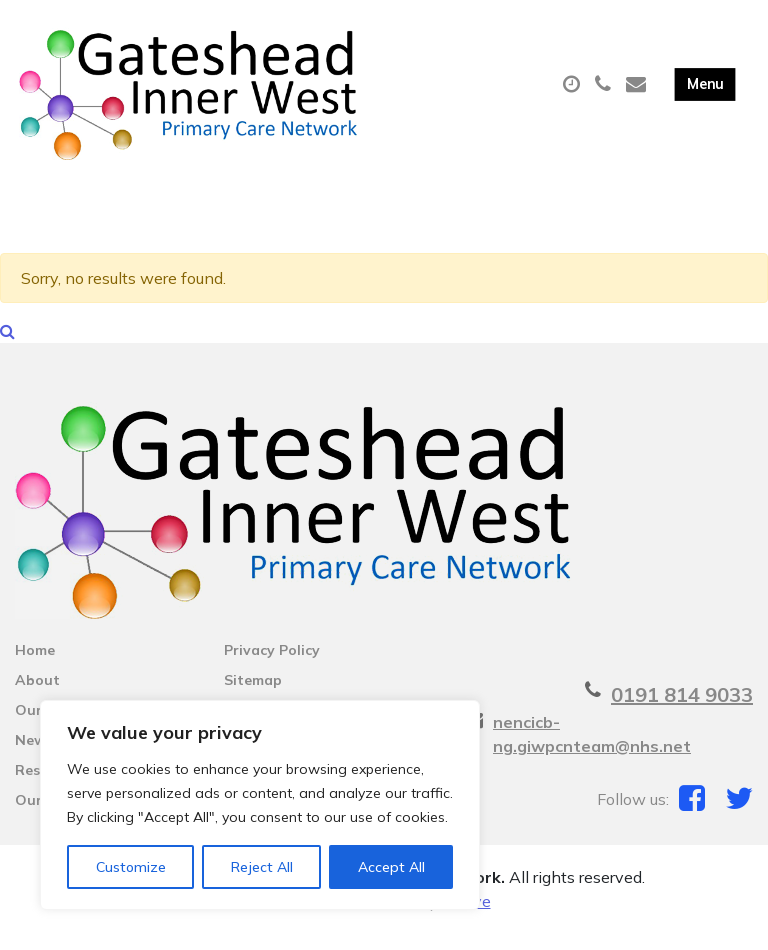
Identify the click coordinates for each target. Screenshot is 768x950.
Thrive (467, 918)
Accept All (391, 867)
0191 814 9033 (682, 711)
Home (35, 667)
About (37, 697)
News (34, 757)
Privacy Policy (272, 667)
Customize (131, 867)
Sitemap (253, 697)
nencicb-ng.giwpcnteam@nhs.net (592, 751)
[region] (260, 805)
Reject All (262, 867)
